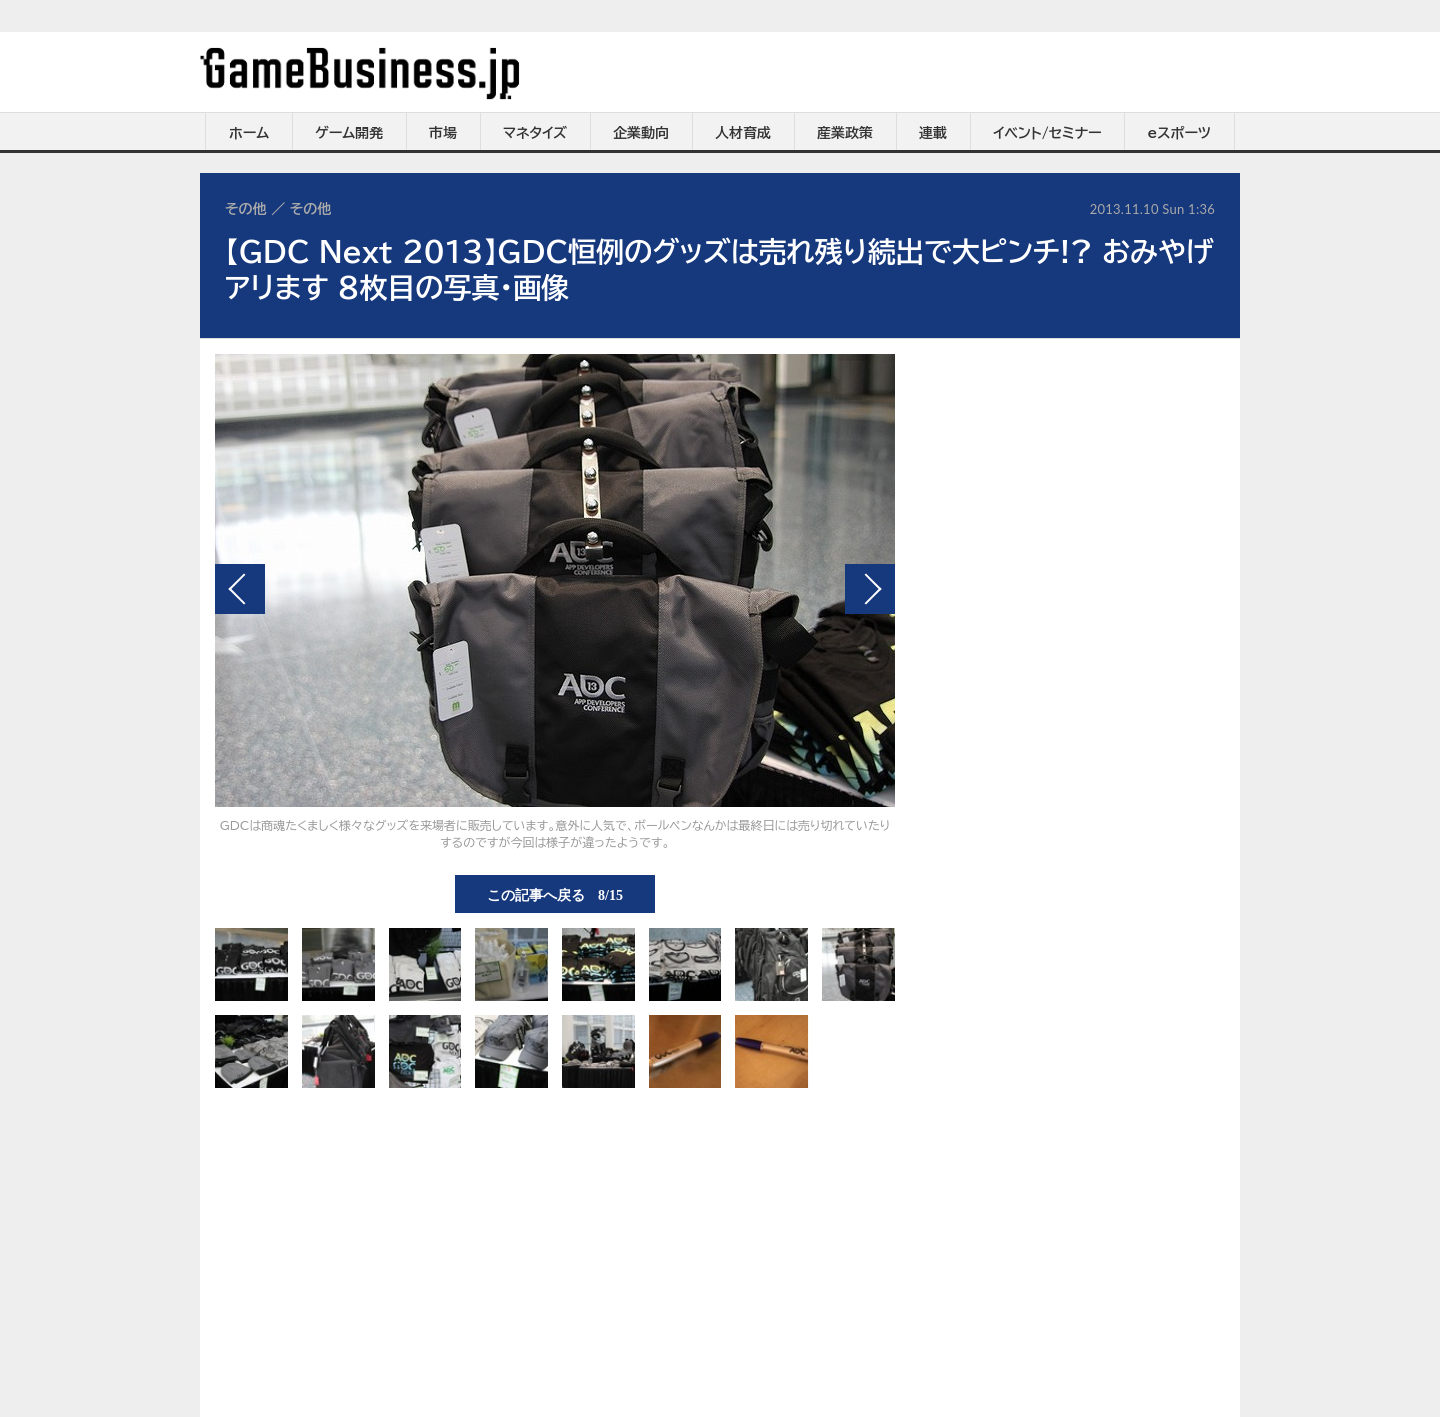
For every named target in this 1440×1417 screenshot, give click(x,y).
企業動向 (641, 133)
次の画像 (870, 589)
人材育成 (743, 133)
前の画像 (240, 589)
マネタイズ (535, 133)
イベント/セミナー (1047, 133)
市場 (443, 133)
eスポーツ (1179, 133)
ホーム (249, 133)
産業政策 (845, 133)
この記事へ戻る (555, 894)
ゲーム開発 (349, 133)
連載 (933, 133)
